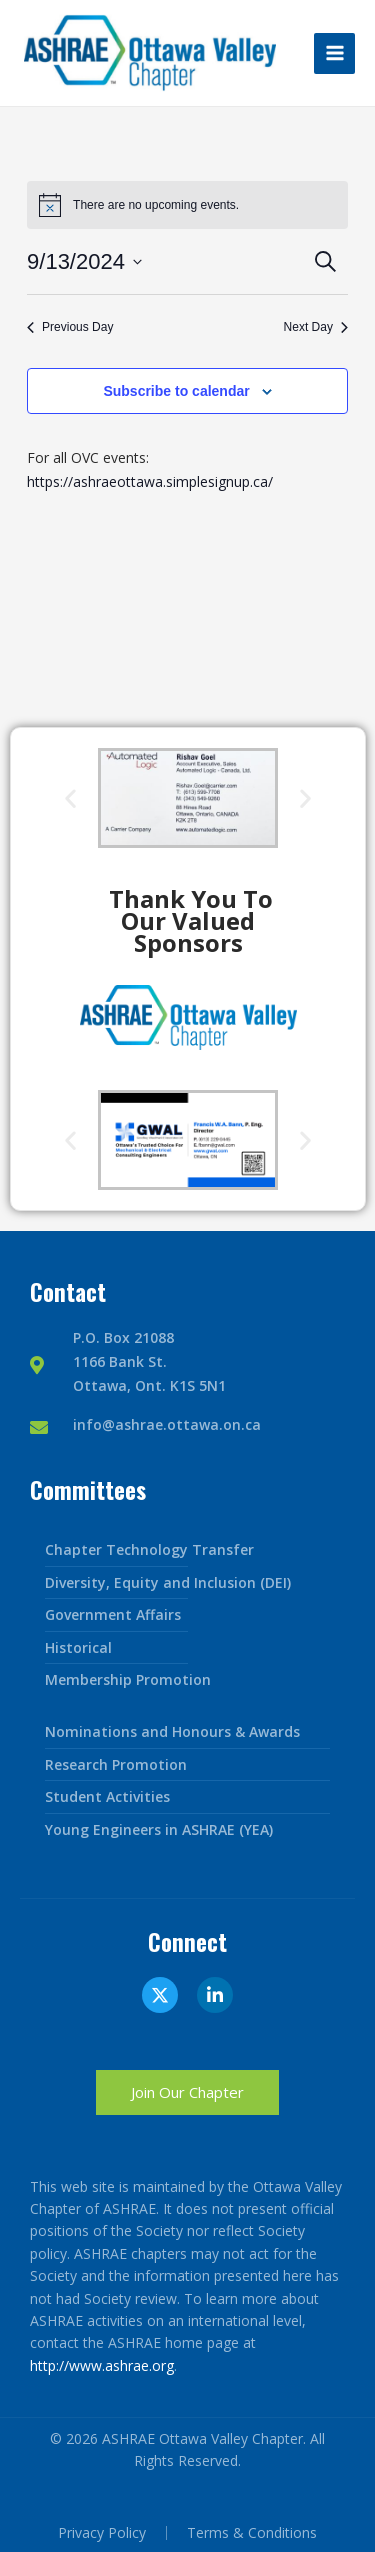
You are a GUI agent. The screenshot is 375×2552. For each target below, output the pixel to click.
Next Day (316, 327)
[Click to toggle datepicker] (84, 261)
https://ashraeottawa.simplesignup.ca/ (150, 481)
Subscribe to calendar (176, 391)
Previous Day (70, 327)
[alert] (156, 205)
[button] (70, 797)
